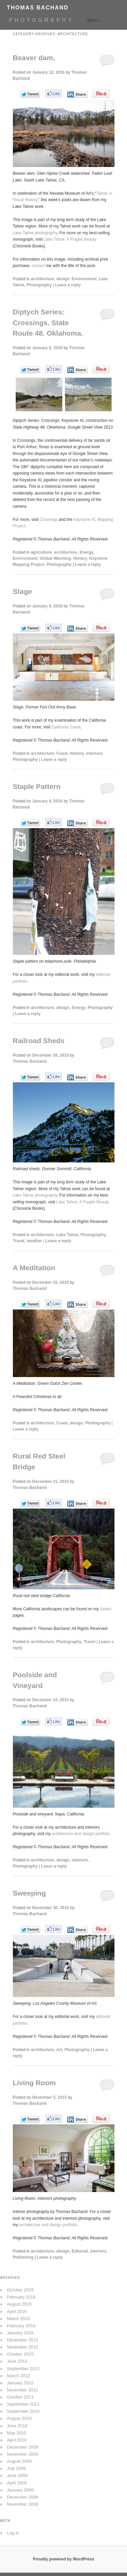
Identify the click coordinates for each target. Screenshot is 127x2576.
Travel (19, 1240)
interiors (94, 753)
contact (38, 265)
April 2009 (17, 2482)
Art (59, 2049)
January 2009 (20, 2490)
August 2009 (19, 2461)
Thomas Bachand (30, 1061)
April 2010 (17, 2439)
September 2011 (23, 2404)
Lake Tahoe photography (35, 233)
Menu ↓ (94, 20)
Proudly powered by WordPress (63, 2559)
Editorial (80, 2251)
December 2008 (22, 2497)
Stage (22, 591)
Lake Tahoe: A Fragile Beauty (70, 239)
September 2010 (23, 2411)
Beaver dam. (34, 58)
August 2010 (19, 2418)
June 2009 (17, 2475)
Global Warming (55, 558)
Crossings (49, 519)
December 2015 (22, 2339)
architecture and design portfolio (81, 1833)
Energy (86, 552)
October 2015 (20, 2354)
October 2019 (20, 2289)
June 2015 (17, 2361)
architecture (42, 278)
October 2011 (20, 2397)
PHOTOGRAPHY (41, 20)
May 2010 (16, 2432)
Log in (13, 2532)
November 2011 (22, 2389)
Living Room (34, 2083)
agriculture (41, 552)
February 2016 (21, 2325)
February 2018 (21, 2297)
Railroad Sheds (39, 1040)
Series (105, 1609)
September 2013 (23, 2368)
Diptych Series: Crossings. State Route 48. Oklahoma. (48, 322)
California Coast (65, 727)
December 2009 (22, 2447)
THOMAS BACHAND (38, 7)
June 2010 (17, 2425)
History (80, 558)
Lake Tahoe (67, 1234)
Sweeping (29, 1893)
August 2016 (19, 2304)
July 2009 (16, 2468)
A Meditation (34, 1268)
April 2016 (17, 2311)
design (62, 278)
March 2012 (18, 2375)
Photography (39, 285)
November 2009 (22, 2454)
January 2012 (20, 2382)
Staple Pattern (37, 786)
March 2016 (18, 2318)
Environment (84, 278)
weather (34, 1240)
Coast (61, 753)
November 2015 (22, 2347)
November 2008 (22, 2504)
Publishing (23, 2257)
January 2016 (20, 2332)
